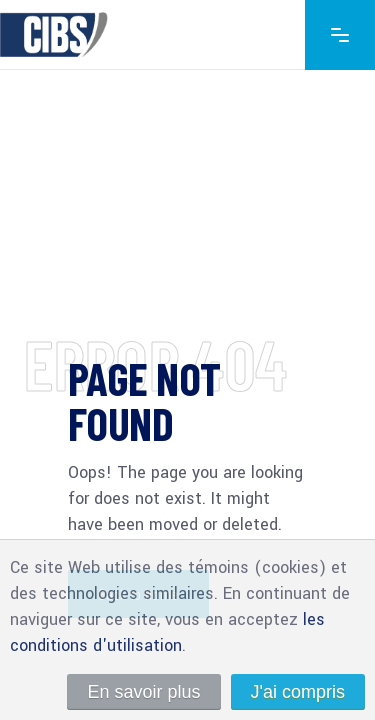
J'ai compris (298, 692)
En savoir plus (143, 692)
